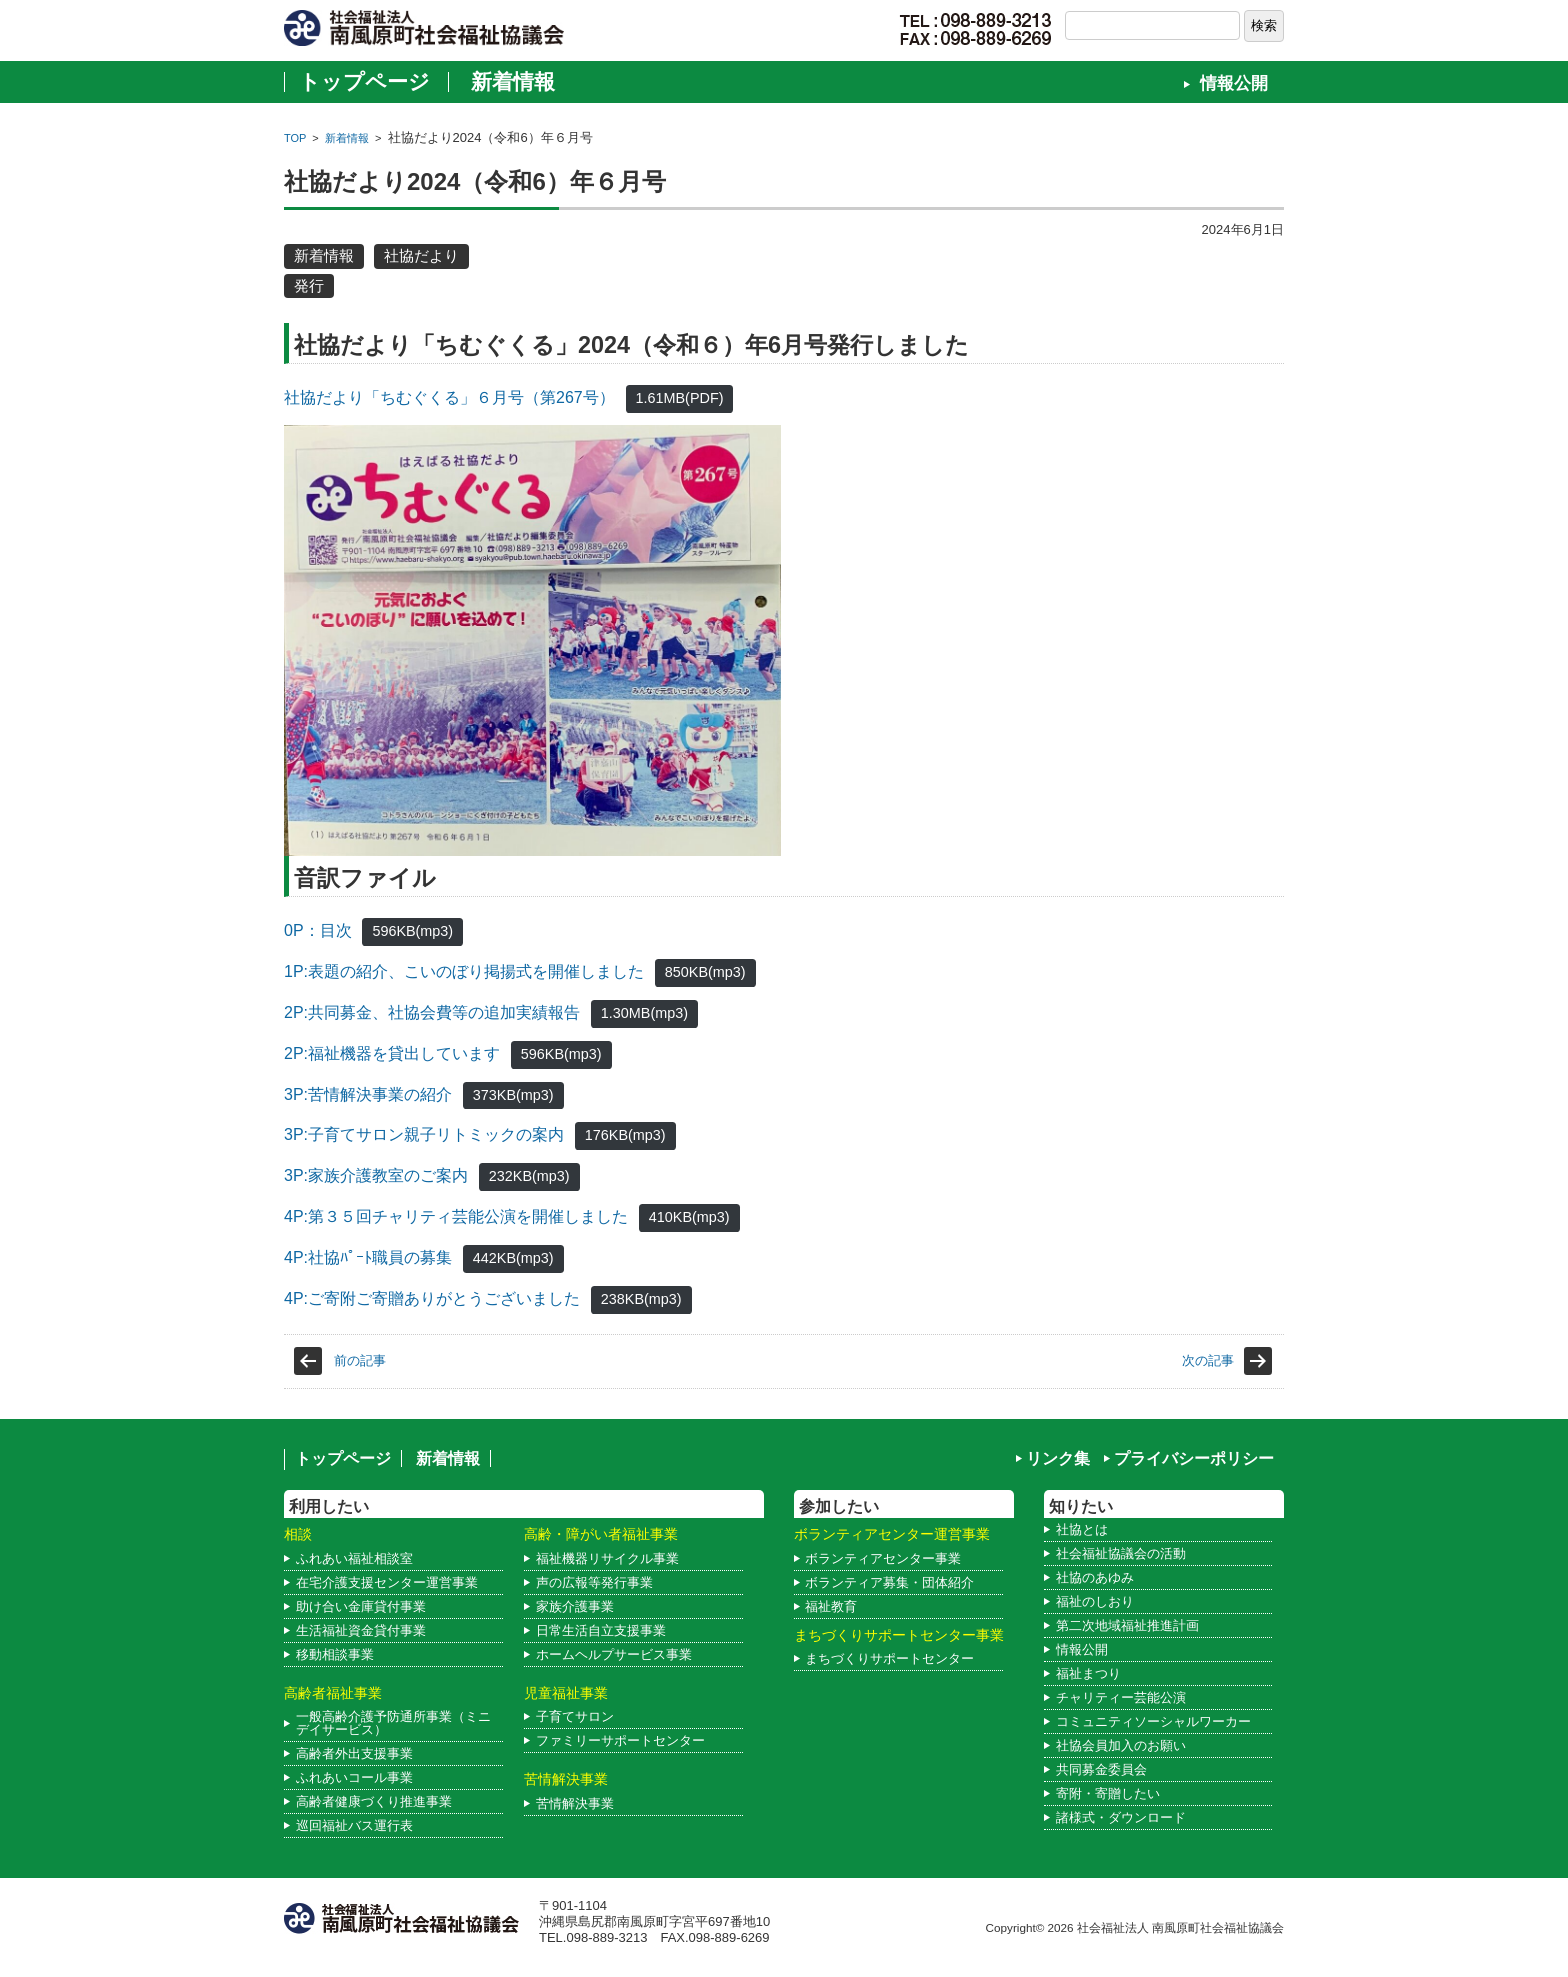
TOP (295, 138)
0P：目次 (318, 930)
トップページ (364, 81)
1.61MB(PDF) (680, 398)
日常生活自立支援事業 (601, 1630)
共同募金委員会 (1101, 1769)
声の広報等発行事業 (594, 1582)
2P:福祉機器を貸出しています (392, 1053)
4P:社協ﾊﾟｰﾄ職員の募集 (368, 1257)
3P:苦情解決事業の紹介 (368, 1094)
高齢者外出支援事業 (354, 1753)
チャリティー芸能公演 (1121, 1697)
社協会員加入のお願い (1121, 1745)
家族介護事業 (575, 1606)
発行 (309, 285)
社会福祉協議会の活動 (1121, 1553)
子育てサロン (575, 1716)
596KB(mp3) (412, 931)
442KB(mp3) (513, 1258)
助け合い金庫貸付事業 (361, 1606)
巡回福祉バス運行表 (354, 1825)
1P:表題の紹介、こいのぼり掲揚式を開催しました (464, 971)
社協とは (1082, 1529)
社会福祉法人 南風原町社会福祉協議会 (1180, 1927)
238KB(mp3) (641, 1299)
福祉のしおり (1095, 1601)
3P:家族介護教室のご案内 (376, 1175)
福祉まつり (1088, 1673)
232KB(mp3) (529, 1176)
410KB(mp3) (689, 1217)
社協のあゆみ (1095, 1577)
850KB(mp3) (705, 972)
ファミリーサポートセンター (620, 1740)
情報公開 (1234, 83)
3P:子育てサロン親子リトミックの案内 (424, 1134)
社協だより (421, 255)
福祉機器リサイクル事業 (607, 1558)
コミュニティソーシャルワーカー (1153, 1721)
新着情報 (513, 81)
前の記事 (360, 1360)
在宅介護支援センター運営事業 (387, 1582)
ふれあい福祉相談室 (354, 1558)
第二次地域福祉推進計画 (1127, 1625)
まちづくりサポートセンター (889, 1658)
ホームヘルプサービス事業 (614, 1654)
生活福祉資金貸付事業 (361, 1630)
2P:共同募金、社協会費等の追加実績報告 (432, 1012)
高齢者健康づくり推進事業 (374, 1801)
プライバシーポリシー (1194, 1458)
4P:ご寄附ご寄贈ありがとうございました (432, 1298)
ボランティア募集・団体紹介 (889, 1582)
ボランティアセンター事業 (883, 1558)
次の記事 (1208, 1360)
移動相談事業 (335, 1654)
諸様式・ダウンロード (1121, 1817)
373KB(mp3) (513, 1095)
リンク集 (1058, 1458)
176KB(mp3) (625, 1135)
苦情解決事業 (575, 1803)
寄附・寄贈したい (1108, 1793)
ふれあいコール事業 (354, 1777)
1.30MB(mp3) (644, 1013)
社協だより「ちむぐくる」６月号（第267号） (449, 397)
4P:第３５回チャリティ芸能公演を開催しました (456, 1216)
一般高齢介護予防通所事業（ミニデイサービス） (393, 1723)
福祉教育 (831, 1606)
